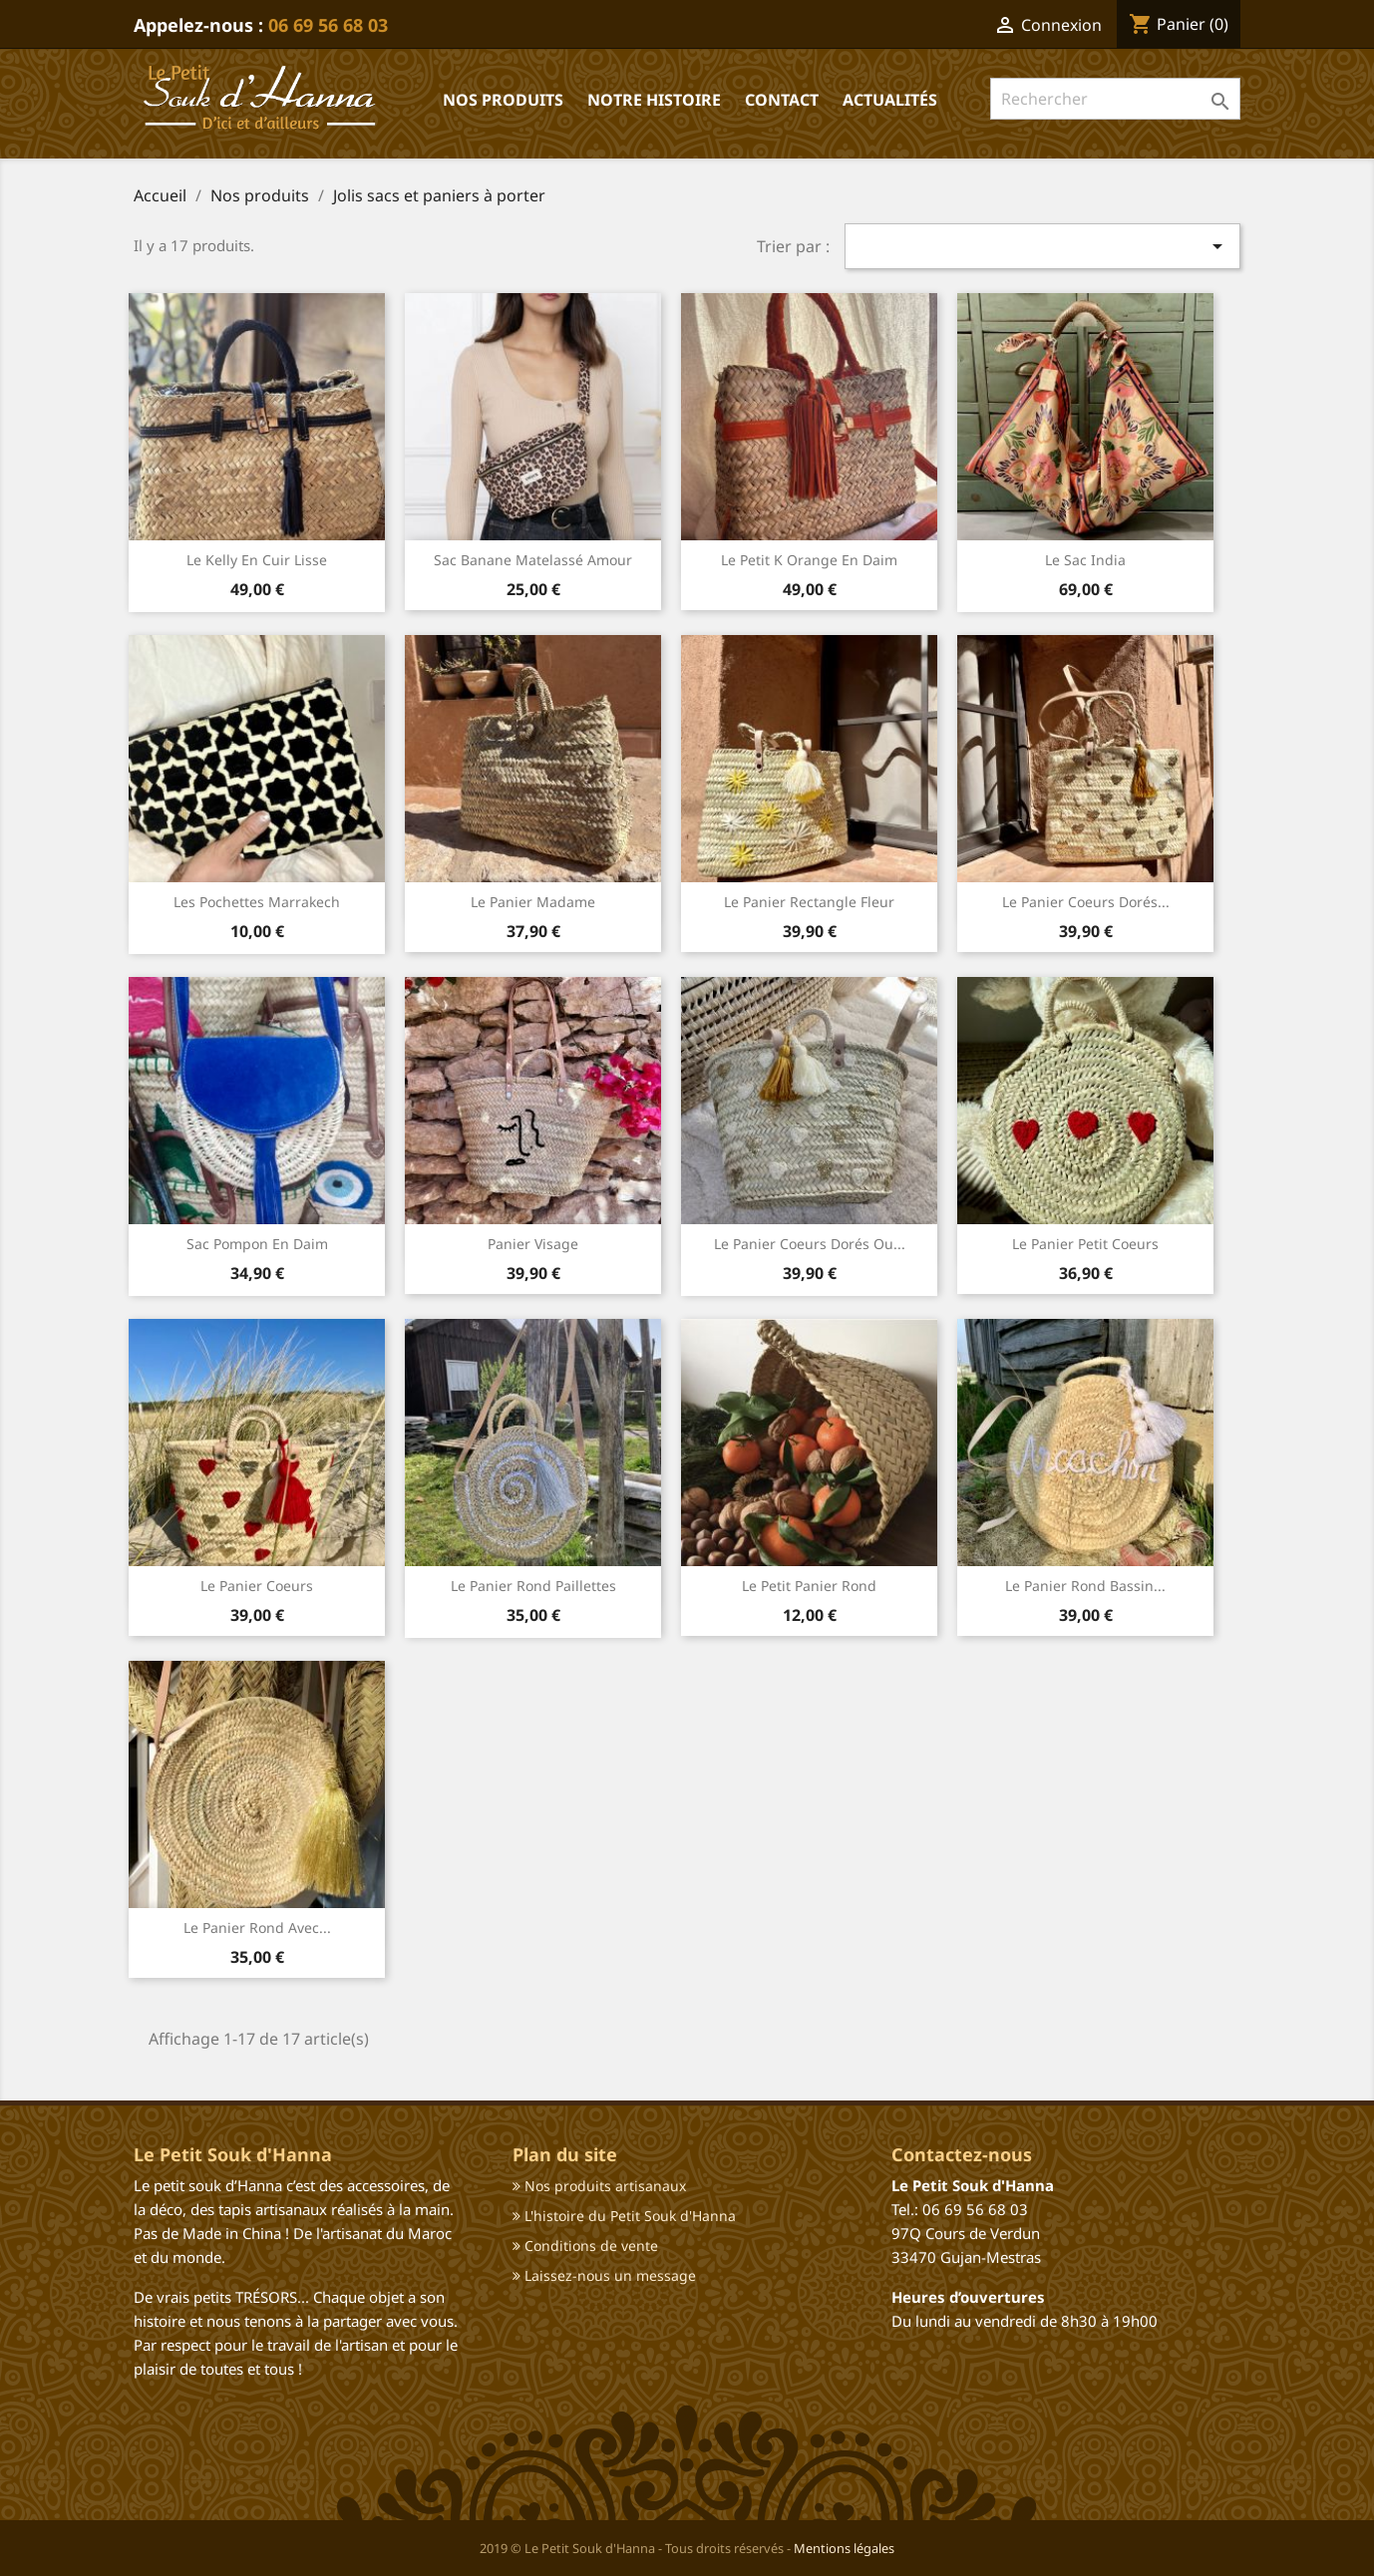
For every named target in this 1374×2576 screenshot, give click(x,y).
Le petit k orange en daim (809, 559)
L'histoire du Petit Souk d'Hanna (624, 2215)
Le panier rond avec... (257, 1927)
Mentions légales (844, 2548)
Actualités (890, 100)
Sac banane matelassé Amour (533, 559)
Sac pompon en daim (257, 1243)
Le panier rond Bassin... (1085, 1585)
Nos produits (503, 100)
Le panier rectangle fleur (809, 901)
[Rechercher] (1115, 99)
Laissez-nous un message (604, 2275)
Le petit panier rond (809, 1585)
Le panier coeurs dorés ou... (809, 1243)
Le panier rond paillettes (533, 1585)
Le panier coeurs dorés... (1086, 901)
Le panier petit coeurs (1085, 1243)
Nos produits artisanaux (599, 2185)
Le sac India (1085, 559)
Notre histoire (654, 100)
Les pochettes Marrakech (256, 901)
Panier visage (533, 1243)
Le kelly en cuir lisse (256, 559)
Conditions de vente (585, 2245)
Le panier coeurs (256, 1585)
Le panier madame (533, 901)
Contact (782, 100)
